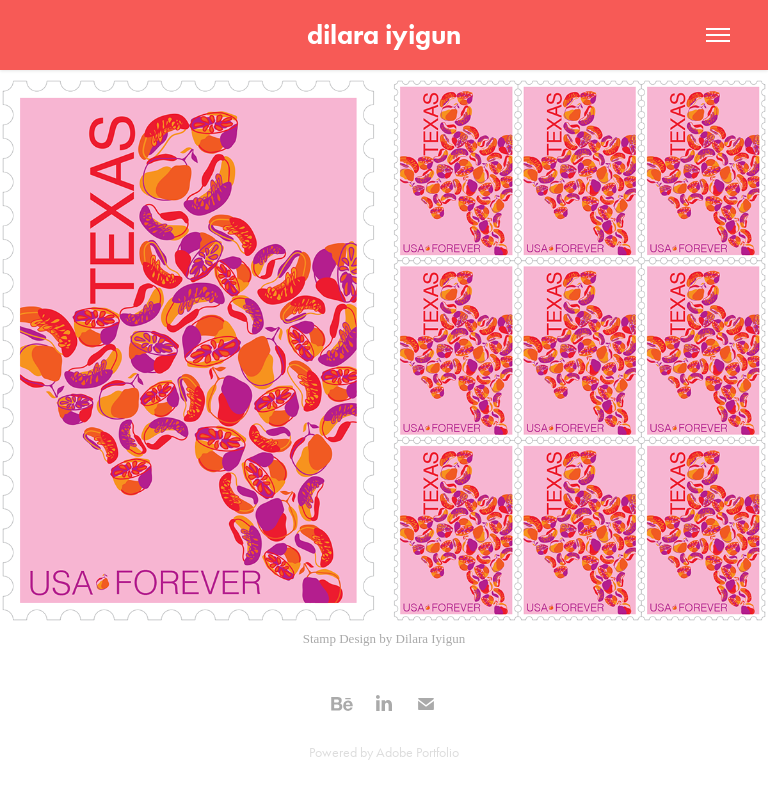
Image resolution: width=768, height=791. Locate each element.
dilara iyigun (384, 34)
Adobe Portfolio (417, 752)
